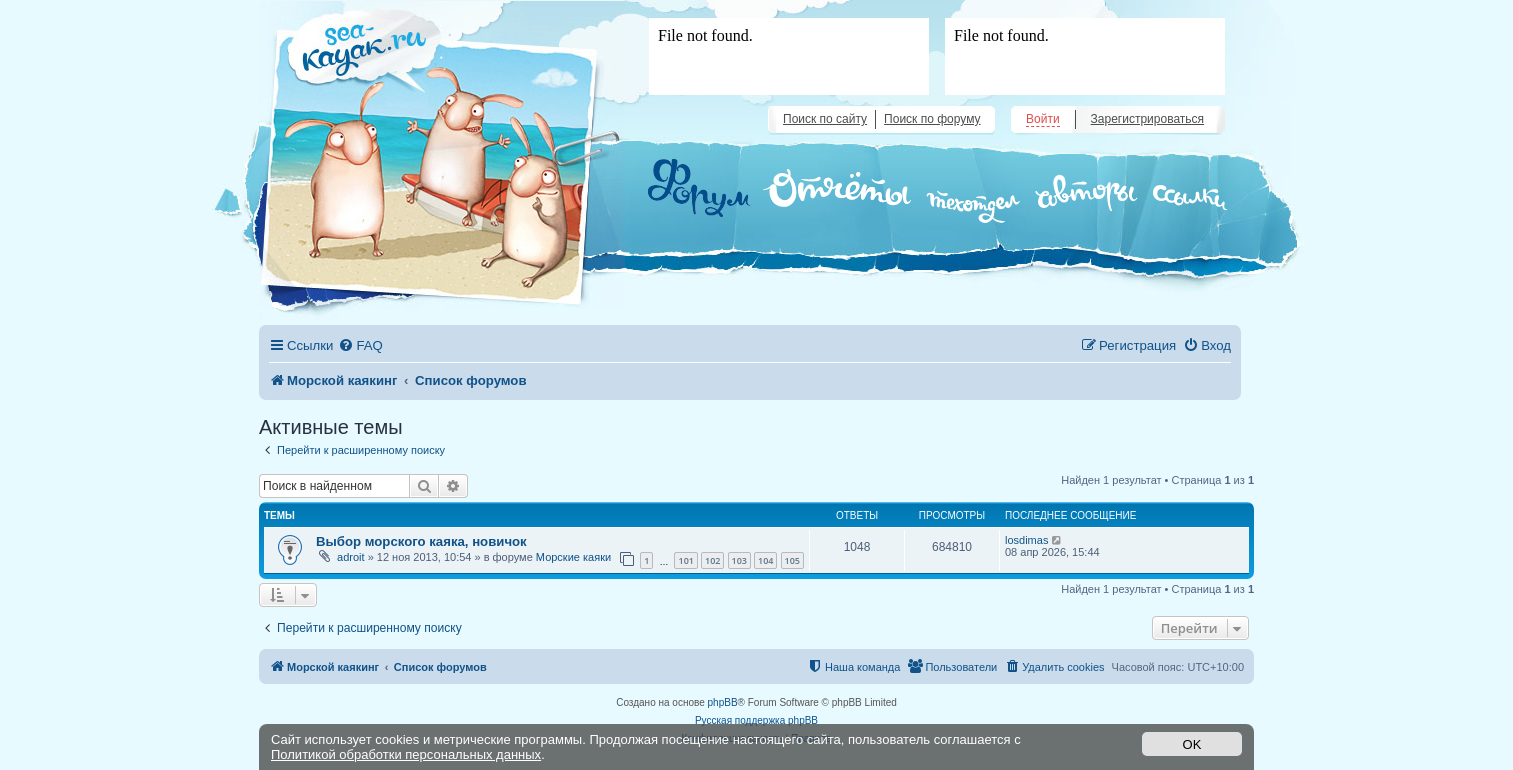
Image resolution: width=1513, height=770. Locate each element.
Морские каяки (573, 557)
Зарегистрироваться (1147, 119)
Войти (1043, 119)
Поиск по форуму (932, 119)
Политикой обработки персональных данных (406, 754)
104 (765, 560)
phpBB (723, 702)
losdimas (1026, 540)
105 (792, 560)
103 (739, 560)
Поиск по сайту (825, 119)
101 (685, 560)
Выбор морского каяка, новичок (421, 541)
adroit (351, 557)
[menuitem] (360, 345)
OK (1192, 744)
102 (712, 560)
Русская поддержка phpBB (756, 720)
